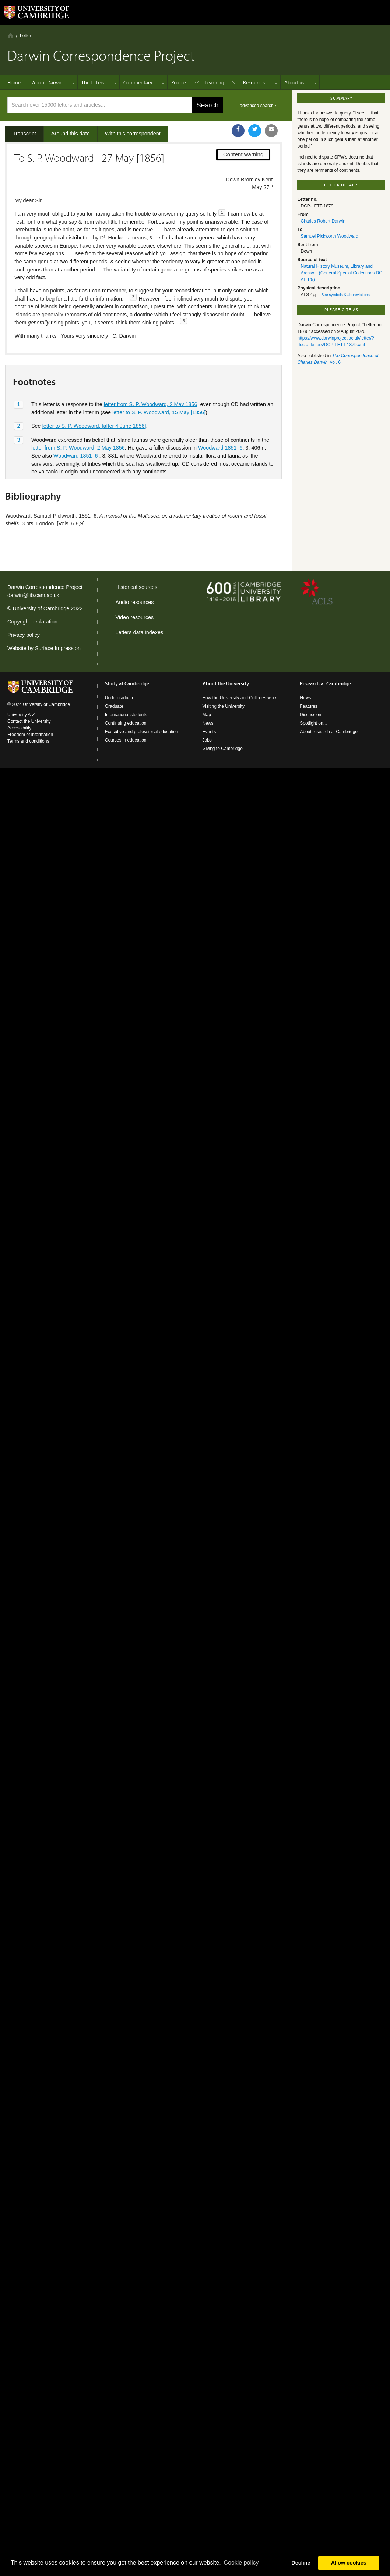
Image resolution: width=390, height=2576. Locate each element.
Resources (254, 82)
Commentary (137, 82)
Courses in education (126, 740)
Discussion (310, 714)
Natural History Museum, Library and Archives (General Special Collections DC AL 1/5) (341, 273)
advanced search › (258, 105)
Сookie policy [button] (241, 2562)
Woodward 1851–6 (220, 448)
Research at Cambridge (325, 683)
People (178, 82)
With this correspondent (133, 133)
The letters (93, 82)
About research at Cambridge (329, 731)
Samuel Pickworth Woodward (329, 236)
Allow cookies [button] (348, 2563)
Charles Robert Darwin (323, 221)
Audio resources (135, 602)
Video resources (135, 617)
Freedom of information (30, 734)
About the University (226, 683)
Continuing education (126, 723)
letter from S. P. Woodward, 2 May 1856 (150, 404)
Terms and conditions (28, 741)
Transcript (24, 133)
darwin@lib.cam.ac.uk (33, 595)
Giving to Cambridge (223, 748)
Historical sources (137, 587)
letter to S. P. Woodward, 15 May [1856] (158, 412)
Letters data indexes (140, 632)
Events (209, 731)
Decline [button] (300, 2563)
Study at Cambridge (127, 683)
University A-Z (21, 714)
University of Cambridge (41, 608)
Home (10, 35)
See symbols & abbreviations (346, 295)
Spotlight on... (313, 723)
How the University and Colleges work (240, 697)
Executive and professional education (141, 731)
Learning (214, 82)
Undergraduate (119, 697)
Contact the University (28, 721)
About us (294, 82)
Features (308, 706)
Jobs (207, 740)
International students (126, 714)
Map (207, 714)
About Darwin (47, 82)
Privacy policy (23, 635)
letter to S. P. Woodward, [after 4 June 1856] (94, 426)
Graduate (114, 706)
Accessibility (19, 728)
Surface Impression (58, 648)
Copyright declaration (32, 622)
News (208, 723)
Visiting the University (224, 706)
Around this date (70, 133)
